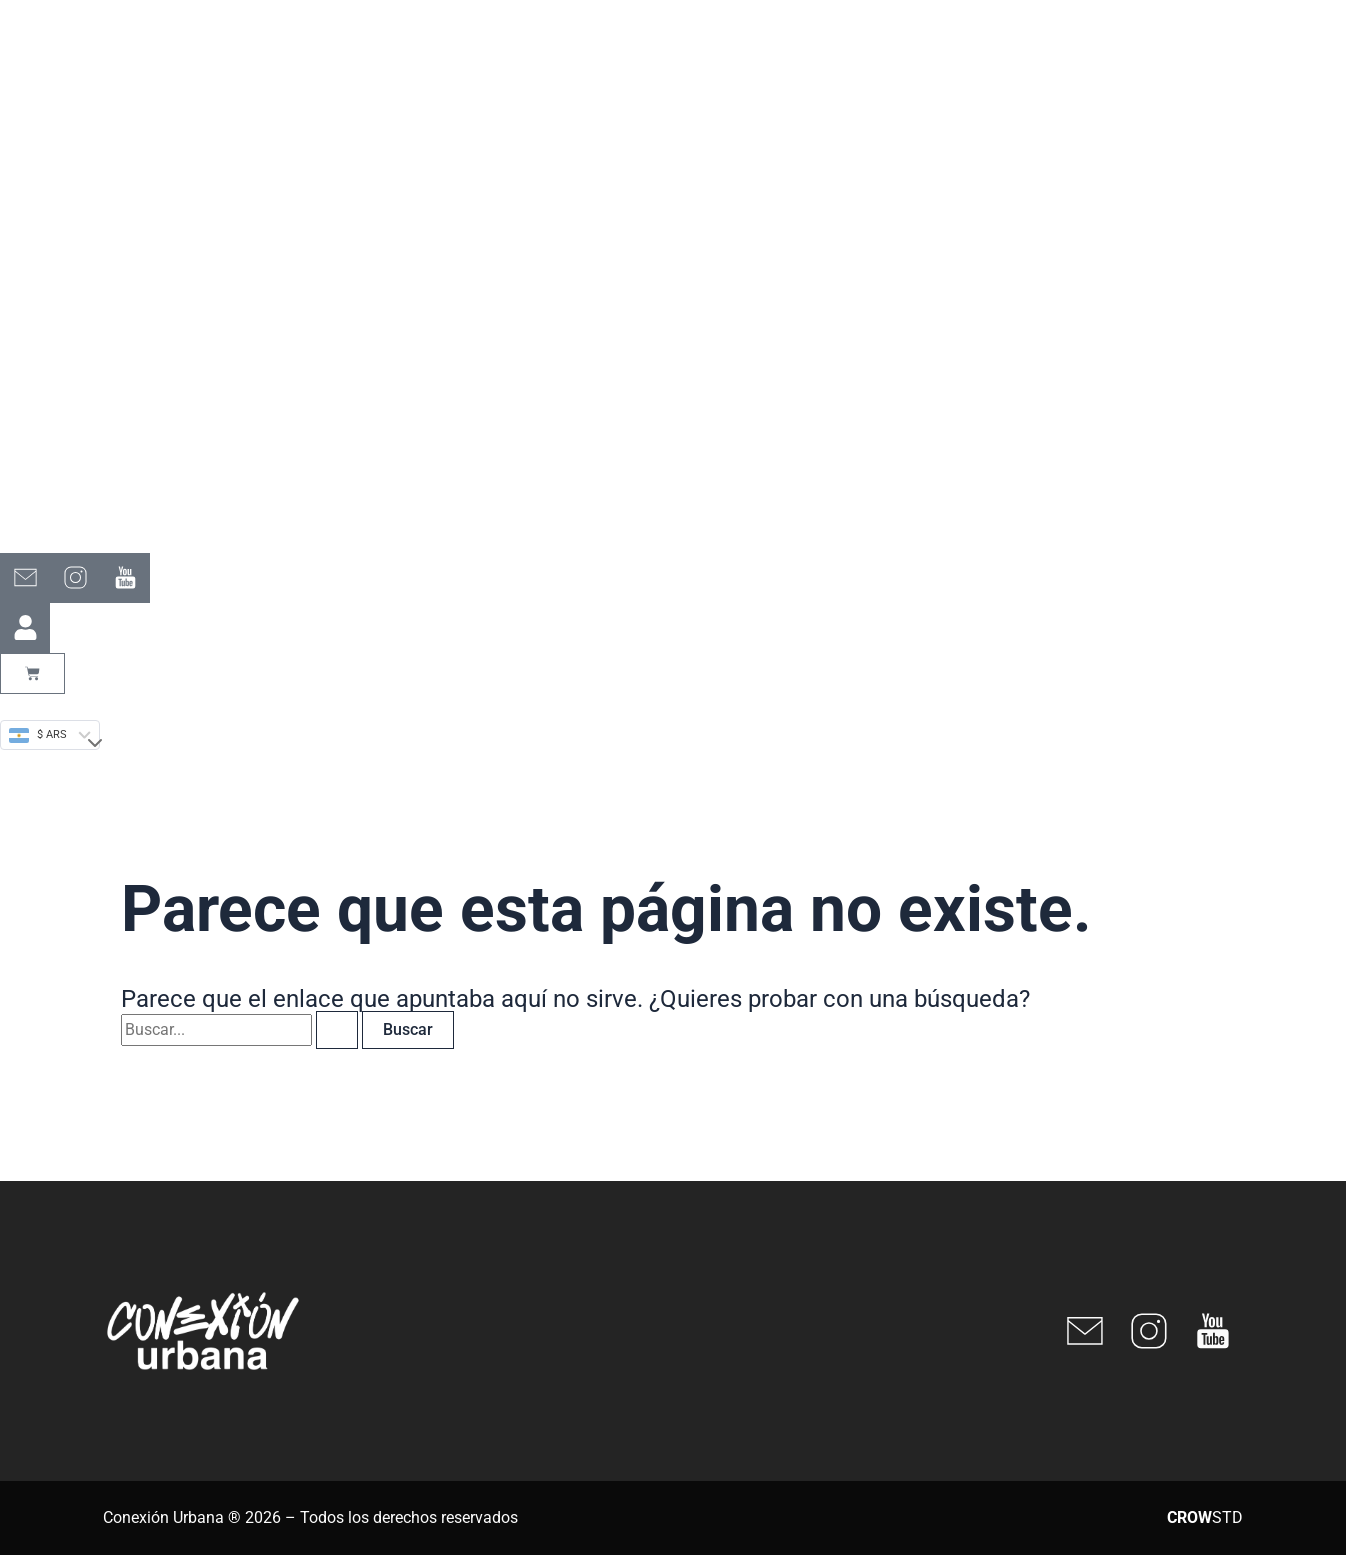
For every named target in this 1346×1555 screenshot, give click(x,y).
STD (1205, 1517)
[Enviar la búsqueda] (337, 1030)
